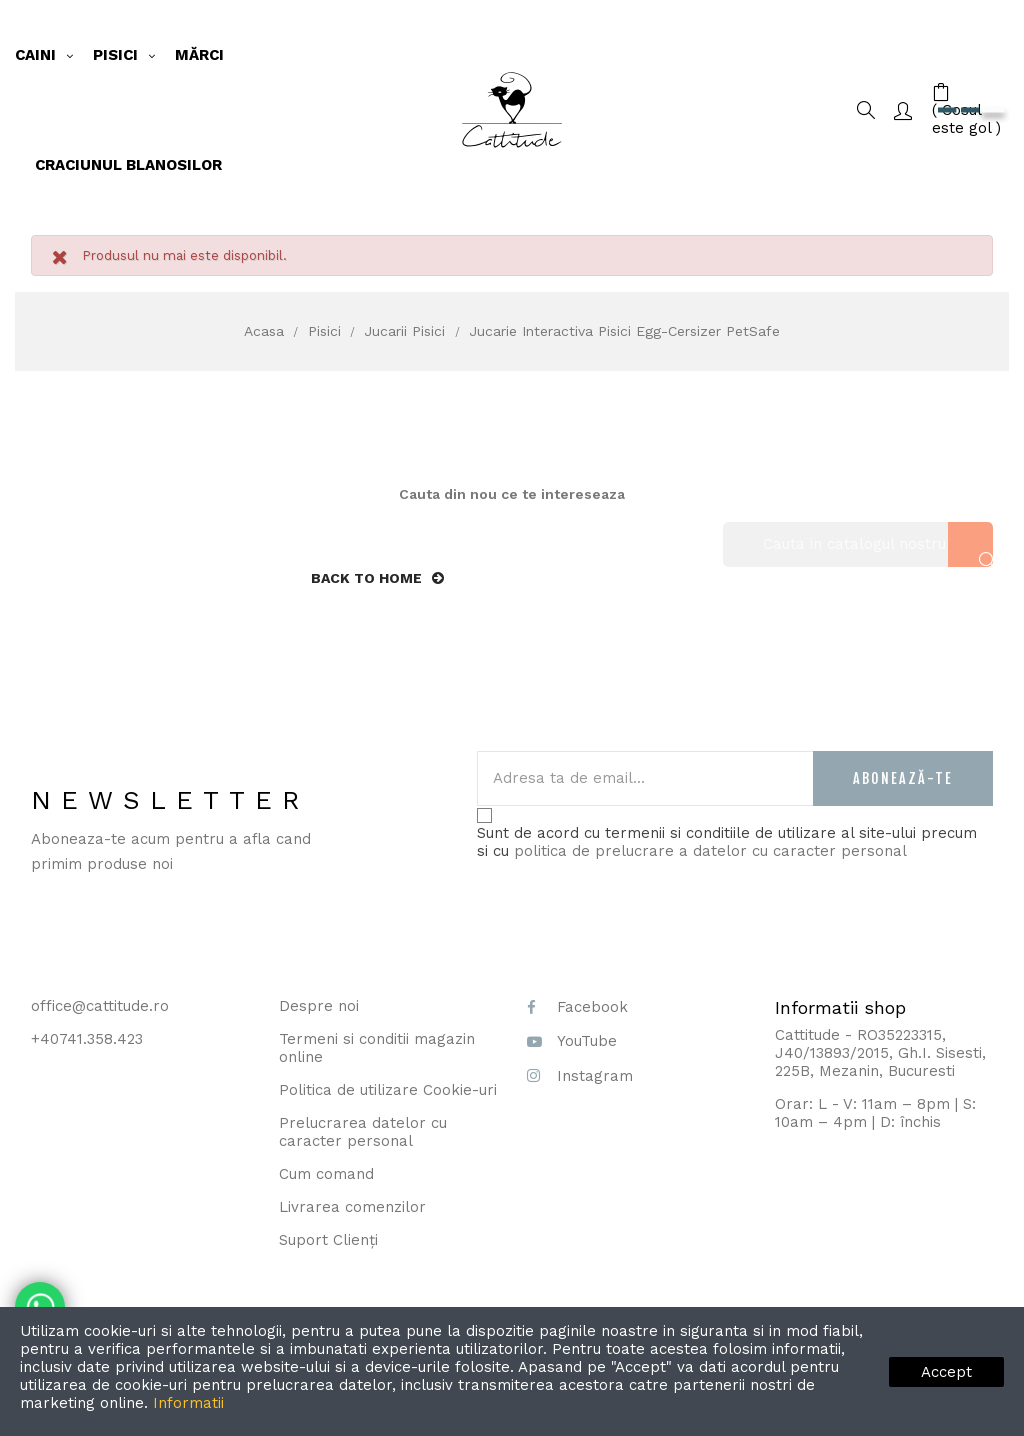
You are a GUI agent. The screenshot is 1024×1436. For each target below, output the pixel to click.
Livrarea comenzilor (352, 1207)
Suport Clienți (328, 1240)
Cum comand (326, 1174)
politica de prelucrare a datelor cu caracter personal (710, 851)
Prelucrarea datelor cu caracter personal (363, 1132)
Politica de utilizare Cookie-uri (388, 1090)
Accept (946, 1372)
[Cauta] (858, 544)
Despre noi (319, 1006)
